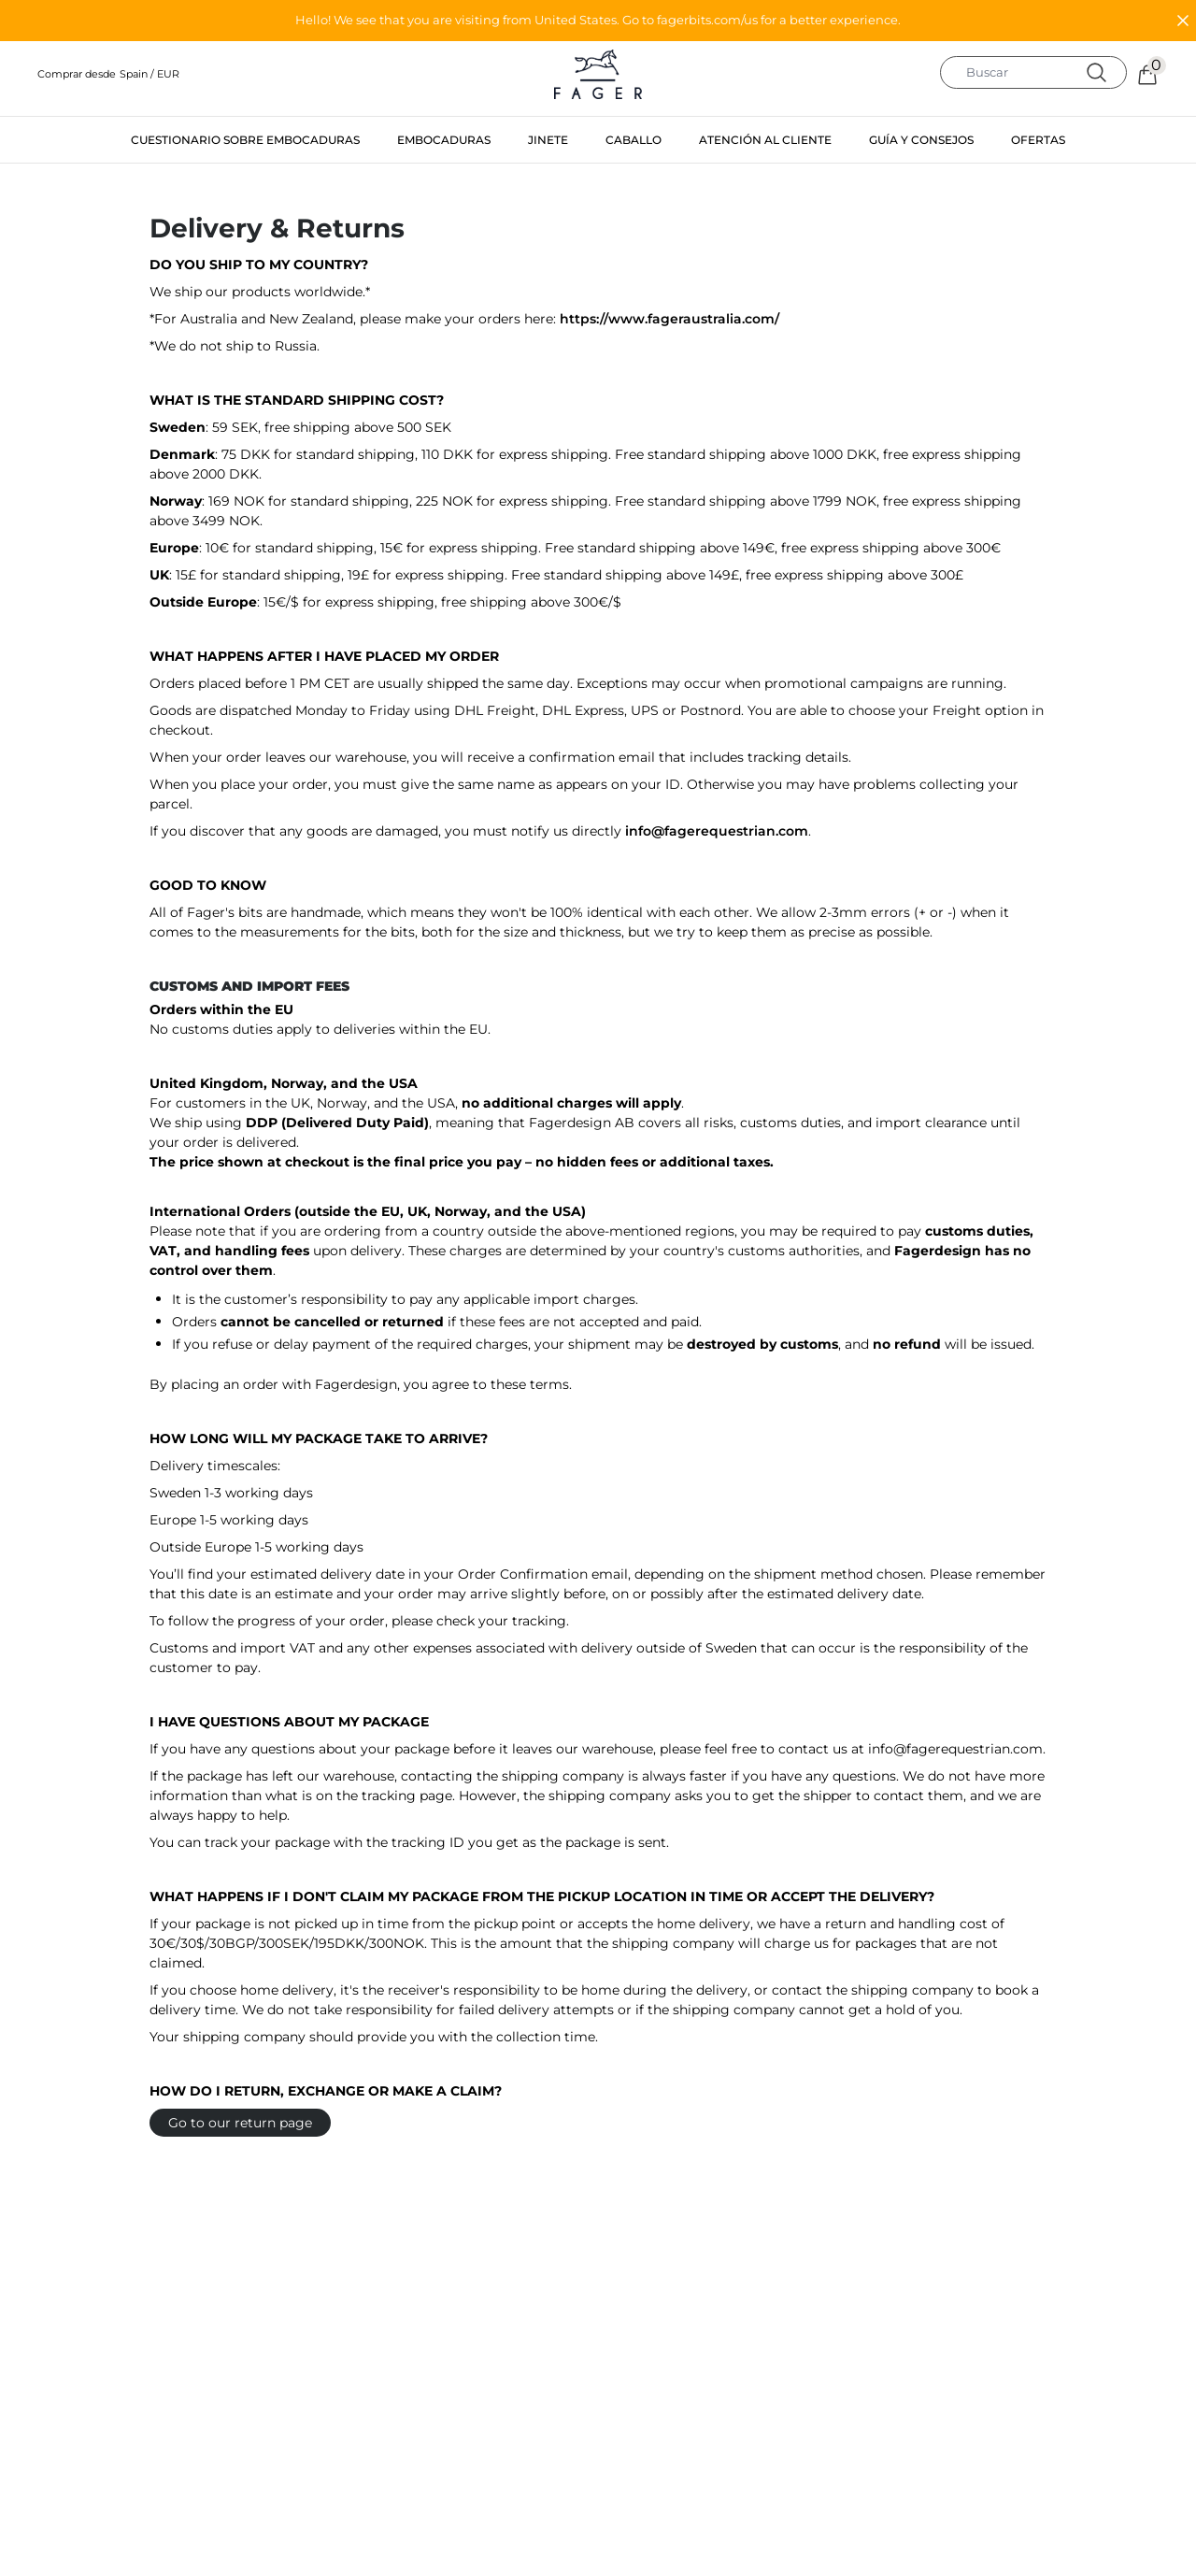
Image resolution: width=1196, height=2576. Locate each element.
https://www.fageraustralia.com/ (669, 318)
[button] (598, 20)
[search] (1040, 72)
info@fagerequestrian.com (716, 831)
